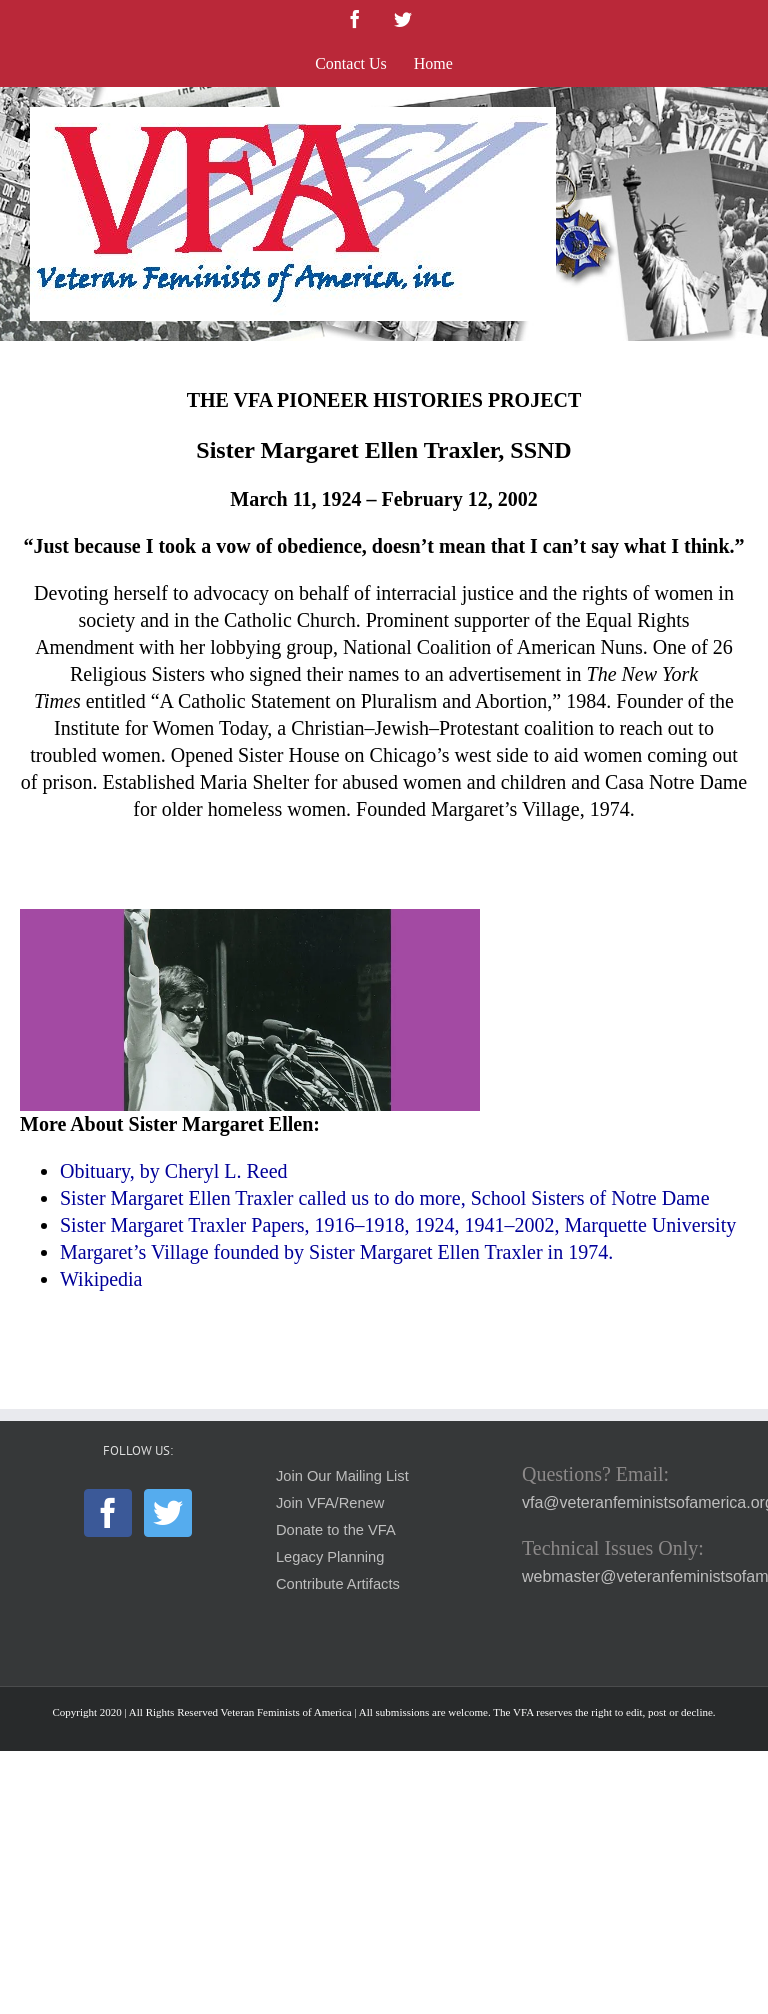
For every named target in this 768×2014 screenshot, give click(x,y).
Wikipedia (101, 1279)
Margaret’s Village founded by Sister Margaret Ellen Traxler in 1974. (336, 1252)
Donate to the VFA (336, 1530)
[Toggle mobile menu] (727, 117)
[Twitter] (168, 1513)
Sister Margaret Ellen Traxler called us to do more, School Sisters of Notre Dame (385, 1198)
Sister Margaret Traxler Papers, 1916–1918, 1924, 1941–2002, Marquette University (398, 1225)
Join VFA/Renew (330, 1503)
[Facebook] (108, 1513)
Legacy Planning (330, 1557)
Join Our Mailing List (342, 1476)
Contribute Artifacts (338, 1584)
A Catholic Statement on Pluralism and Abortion (354, 701)
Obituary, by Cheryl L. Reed (176, 1171)
